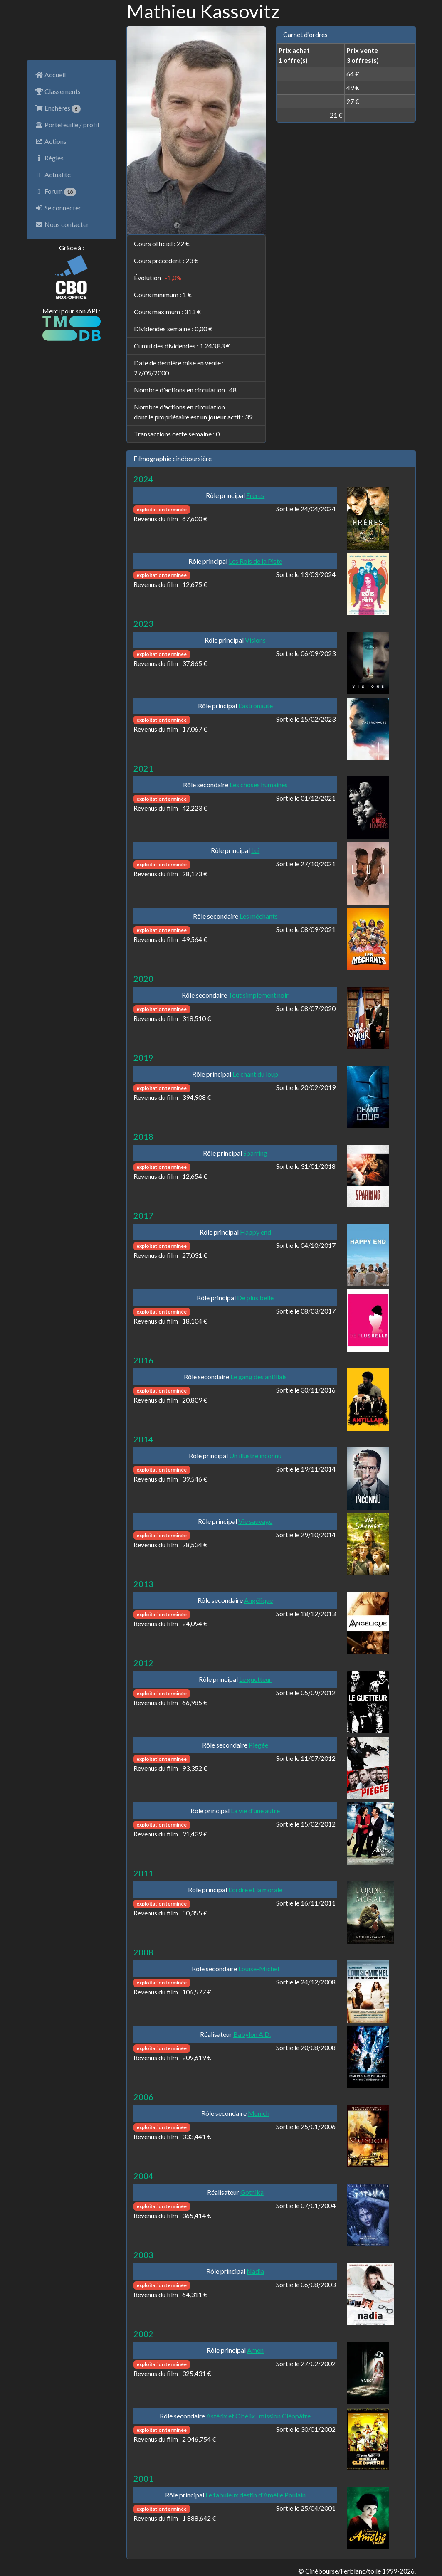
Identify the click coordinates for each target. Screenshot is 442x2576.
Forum (56, 191)
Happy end (255, 1232)
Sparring (255, 1153)
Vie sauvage (255, 1521)
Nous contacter (62, 224)
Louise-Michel (258, 1968)
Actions (51, 141)
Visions (255, 640)
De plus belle (255, 1298)
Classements (58, 91)
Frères (255, 495)
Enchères (58, 108)
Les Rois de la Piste (255, 561)
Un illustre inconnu (255, 1455)
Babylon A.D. (252, 2034)
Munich (258, 2113)
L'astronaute (255, 706)
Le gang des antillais (258, 1376)
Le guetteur (255, 1679)
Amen (255, 2350)
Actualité (53, 174)
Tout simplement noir (258, 995)
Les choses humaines (259, 785)
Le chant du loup (255, 1074)
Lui (255, 850)
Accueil (50, 75)
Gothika (252, 2192)
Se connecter (58, 208)
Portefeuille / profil (67, 124)
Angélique (258, 1600)
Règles (49, 158)
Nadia (255, 2271)
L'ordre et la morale (255, 1889)
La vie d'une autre (255, 1810)
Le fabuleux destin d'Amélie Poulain (255, 2495)
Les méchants (259, 916)
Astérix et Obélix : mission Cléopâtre (258, 2416)
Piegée (258, 1745)
